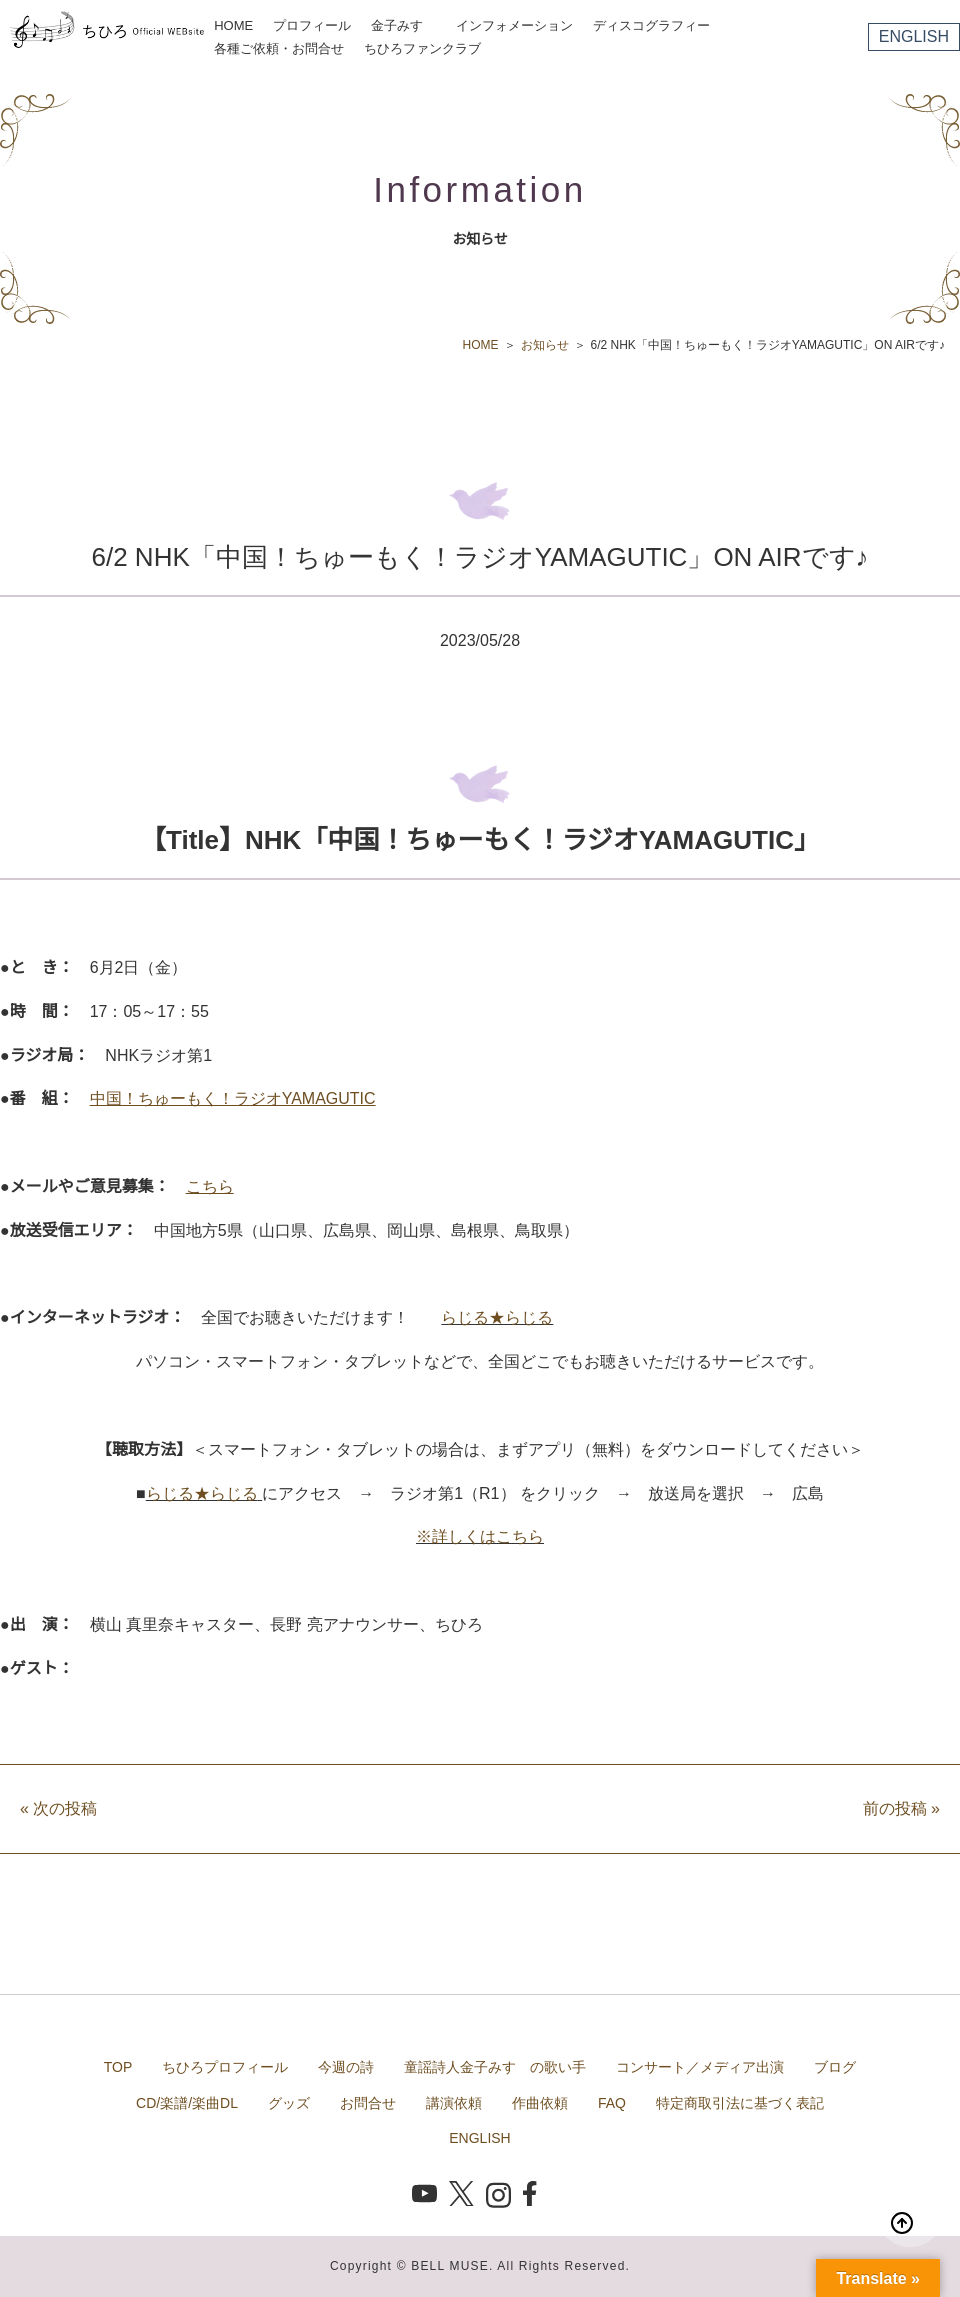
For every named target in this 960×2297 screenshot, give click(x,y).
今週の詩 (346, 2067)
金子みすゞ (403, 25)
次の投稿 (58, 1808)
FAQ (612, 2103)
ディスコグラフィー (651, 25)
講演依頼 (454, 2103)
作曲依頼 (540, 2103)
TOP (118, 2067)
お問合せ (368, 2103)
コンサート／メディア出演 (700, 2067)
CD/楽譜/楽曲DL (187, 2103)
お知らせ (545, 345)
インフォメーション (514, 25)
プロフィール (312, 25)
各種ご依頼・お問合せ (279, 48)
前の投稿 (901, 1808)
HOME (233, 25)
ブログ (835, 2067)
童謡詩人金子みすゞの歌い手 (495, 2067)
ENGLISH (914, 36)
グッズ (289, 2103)
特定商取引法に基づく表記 (740, 2103)
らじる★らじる (497, 1317)
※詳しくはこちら (480, 1536)
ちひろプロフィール (225, 2067)
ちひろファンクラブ (422, 48)
